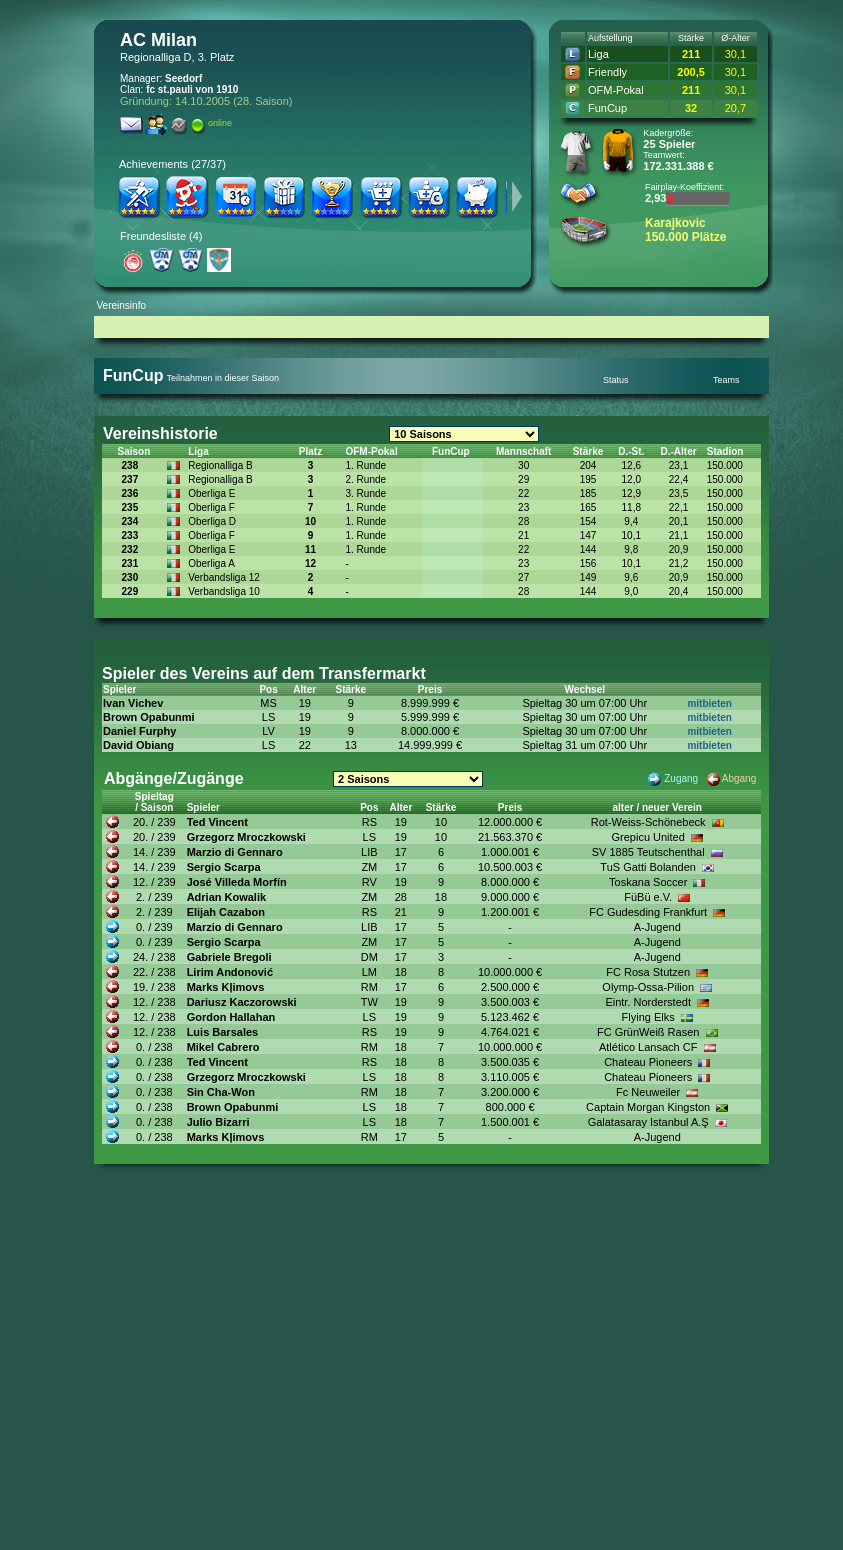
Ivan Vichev (133, 703)
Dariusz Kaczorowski (242, 1002)
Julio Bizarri (218, 1122)
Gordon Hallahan (231, 1017)
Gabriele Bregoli (229, 957)
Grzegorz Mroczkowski (246, 837)
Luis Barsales (223, 1032)
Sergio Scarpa (224, 867)
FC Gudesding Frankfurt (648, 912)
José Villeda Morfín (237, 882)
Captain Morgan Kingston (648, 1107)
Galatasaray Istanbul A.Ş (648, 1122)
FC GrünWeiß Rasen (648, 1032)
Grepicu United (647, 837)
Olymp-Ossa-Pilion (648, 987)
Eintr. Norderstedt (648, 1002)
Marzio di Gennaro (235, 852)
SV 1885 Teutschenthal (648, 852)
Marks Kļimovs (226, 987)
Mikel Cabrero (223, 1047)
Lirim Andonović (230, 972)
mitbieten (709, 703)
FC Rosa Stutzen (648, 972)
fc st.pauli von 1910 (192, 89)
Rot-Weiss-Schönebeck (648, 822)
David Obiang (138, 745)
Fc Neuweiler (648, 1092)
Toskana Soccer (648, 882)
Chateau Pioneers (648, 1062)
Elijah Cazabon (226, 912)
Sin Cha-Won (221, 1092)
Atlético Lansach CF (648, 1047)
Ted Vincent (217, 822)
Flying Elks (648, 1017)
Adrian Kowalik (226, 897)
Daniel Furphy (139, 731)
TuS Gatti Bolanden (648, 867)
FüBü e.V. (648, 897)
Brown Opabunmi (149, 717)
